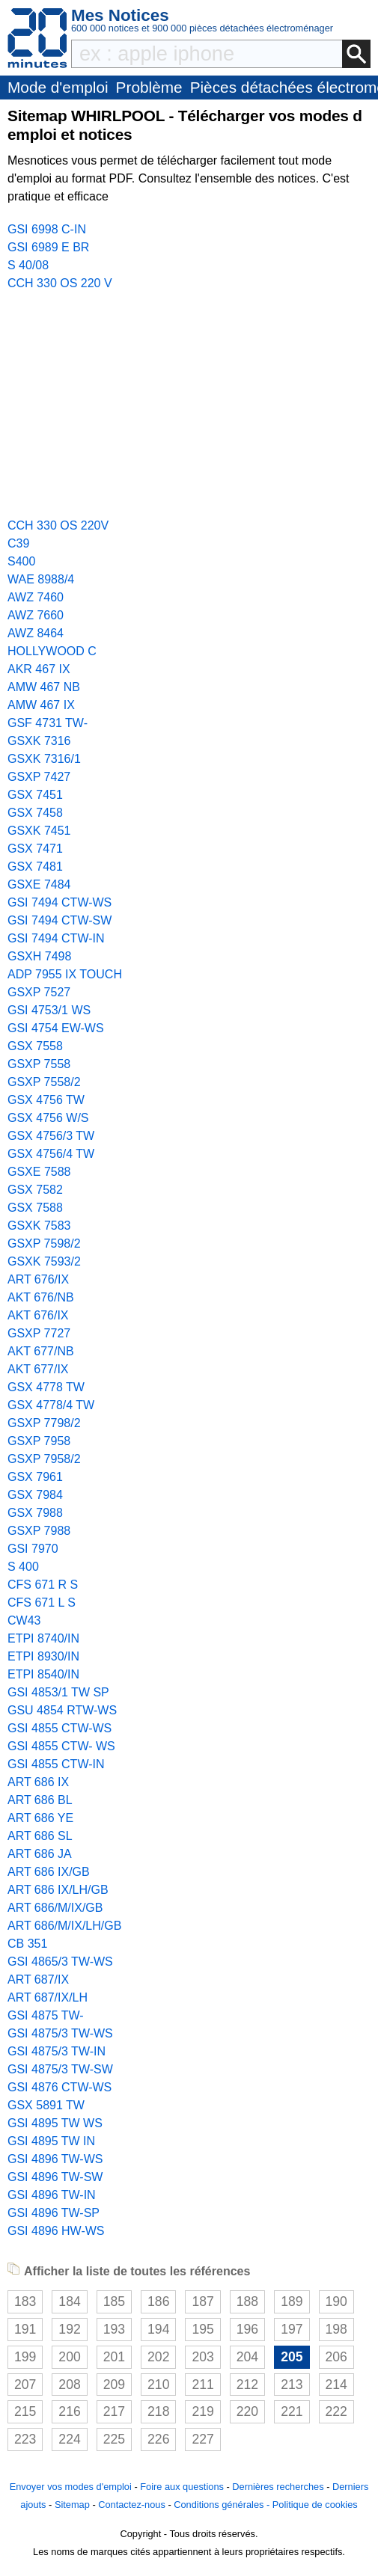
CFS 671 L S (41, 1602)
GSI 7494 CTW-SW (59, 920)
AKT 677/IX (38, 1369)
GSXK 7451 (39, 830)
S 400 (23, 1566)
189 (291, 2301)
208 (69, 2384)
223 (25, 2439)
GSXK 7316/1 (44, 758)
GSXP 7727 (38, 1333)
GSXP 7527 (38, 992)
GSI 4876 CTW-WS (59, 2087)
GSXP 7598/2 (44, 1243)
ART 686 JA (39, 1853)
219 (202, 2411)
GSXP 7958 (38, 1441)
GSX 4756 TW (46, 1100)
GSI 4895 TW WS (55, 2123)
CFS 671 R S (42, 1584)
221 (291, 2411)
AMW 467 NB (43, 687)
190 (336, 2301)
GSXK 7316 (39, 741)
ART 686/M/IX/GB (55, 1907)
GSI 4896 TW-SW (55, 2177)
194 (158, 2329)
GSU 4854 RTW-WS (62, 1710)
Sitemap (72, 2504)
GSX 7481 (35, 866)
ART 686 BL (40, 1800)
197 (291, 2329)
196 (247, 2329)
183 (25, 2301)
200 (69, 2356)
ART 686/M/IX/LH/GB (64, 1925)
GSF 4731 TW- (47, 723)
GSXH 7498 (39, 956)
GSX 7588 (35, 1207)
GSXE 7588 (39, 1171)
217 (114, 2411)
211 (202, 2384)
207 (25, 2384)
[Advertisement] (189, 404)
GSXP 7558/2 (44, 1082)
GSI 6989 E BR (48, 247)
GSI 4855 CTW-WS (59, 1728)
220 (247, 2411)
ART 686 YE (40, 1818)
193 (114, 2329)
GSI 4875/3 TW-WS (60, 2033)
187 (202, 2301)
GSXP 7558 (38, 1064)
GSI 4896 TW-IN (51, 2195)
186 (158, 2301)
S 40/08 (28, 265)
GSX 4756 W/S (48, 1117)
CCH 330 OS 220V (58, 525)
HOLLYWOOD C (52, 651)
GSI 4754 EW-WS (55, 1028)
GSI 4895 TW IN (51, 2141)
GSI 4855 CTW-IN (56, 1764)
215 (25, 2411)
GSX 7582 (35, 1189)
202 (158, 2356)
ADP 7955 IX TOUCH (64, 974)
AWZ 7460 (35, 597)
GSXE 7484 (39, 884)
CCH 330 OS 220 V (59, 283)
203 (202, 2356)
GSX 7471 (35, 848)
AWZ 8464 (35, 633)
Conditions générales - (223, 2504)
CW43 (23, 1620)
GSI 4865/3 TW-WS (60, 1961)
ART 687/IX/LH (47, 1997)
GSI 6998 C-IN (46, 229)
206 (336, 2356)
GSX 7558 (35, 1046)
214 (336, 2384)
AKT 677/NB (40, 1351)
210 (158, 2384)
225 (114, 2439)
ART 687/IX (38, 1979)
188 (247, 2301)
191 (25, 2329)
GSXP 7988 (38, 1530)
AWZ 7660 (35, 615)
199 (25, 2356)
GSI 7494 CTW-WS (59, 902)
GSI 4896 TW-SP (53, 2213)
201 (114, 2356)
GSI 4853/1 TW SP (58, 1692)
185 (114, 2301)
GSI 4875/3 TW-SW (60, 2069)
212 (247, 2384)
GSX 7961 (35, 1477)
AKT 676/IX (38, 1315)
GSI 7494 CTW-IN (56, 938)
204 (247, 2356)
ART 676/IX (38, 1279)
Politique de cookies (315, 2504)
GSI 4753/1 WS (49, 1010)
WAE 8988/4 (40, 579)
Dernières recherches (277, 2486)
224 (69, 2439)
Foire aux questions (182, 2486)
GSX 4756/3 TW (50, 1135)
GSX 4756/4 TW (50, 1153)
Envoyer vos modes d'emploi (71, 2486)
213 (291, 2384)
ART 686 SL (40, 1836)
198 (336, 2329)
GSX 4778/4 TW (50, 1405)
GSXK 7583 (39, 1225)
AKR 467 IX (38, 669)
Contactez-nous (131, 2504)
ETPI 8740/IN (43, 1638)
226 (158, 2439)
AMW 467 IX (41, 705)
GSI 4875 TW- (45, 2015)
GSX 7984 (35, 1494)
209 (114, 2384)
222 (336, 2411)
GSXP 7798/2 (44, 1423)
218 (158, 2411)
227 (202, 2439)
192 (69, 2329)
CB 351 (27, 1943)
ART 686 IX (38, 1782)
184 (69, 2301)
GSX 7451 (35, 794)
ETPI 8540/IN (43, 1674)
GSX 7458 (35, 812)
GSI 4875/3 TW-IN (56, 2051)
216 (69, 2411)
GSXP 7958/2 (44, 1459)
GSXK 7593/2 (44, 1261)
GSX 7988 (35, 1512)
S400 (21, 561)
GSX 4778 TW (46, 1387)
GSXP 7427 (38, 776)
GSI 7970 (32, 1548)
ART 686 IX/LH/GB (58, 1889)
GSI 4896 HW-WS (56, 2230)
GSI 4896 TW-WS (55, 2159)
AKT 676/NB (40, 1297)
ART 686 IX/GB (48, 1871)
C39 (18, 543)
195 (202, 2329)
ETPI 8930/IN (43, 1656)
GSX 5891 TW (46, 2105)
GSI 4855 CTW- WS (61, 1746)
